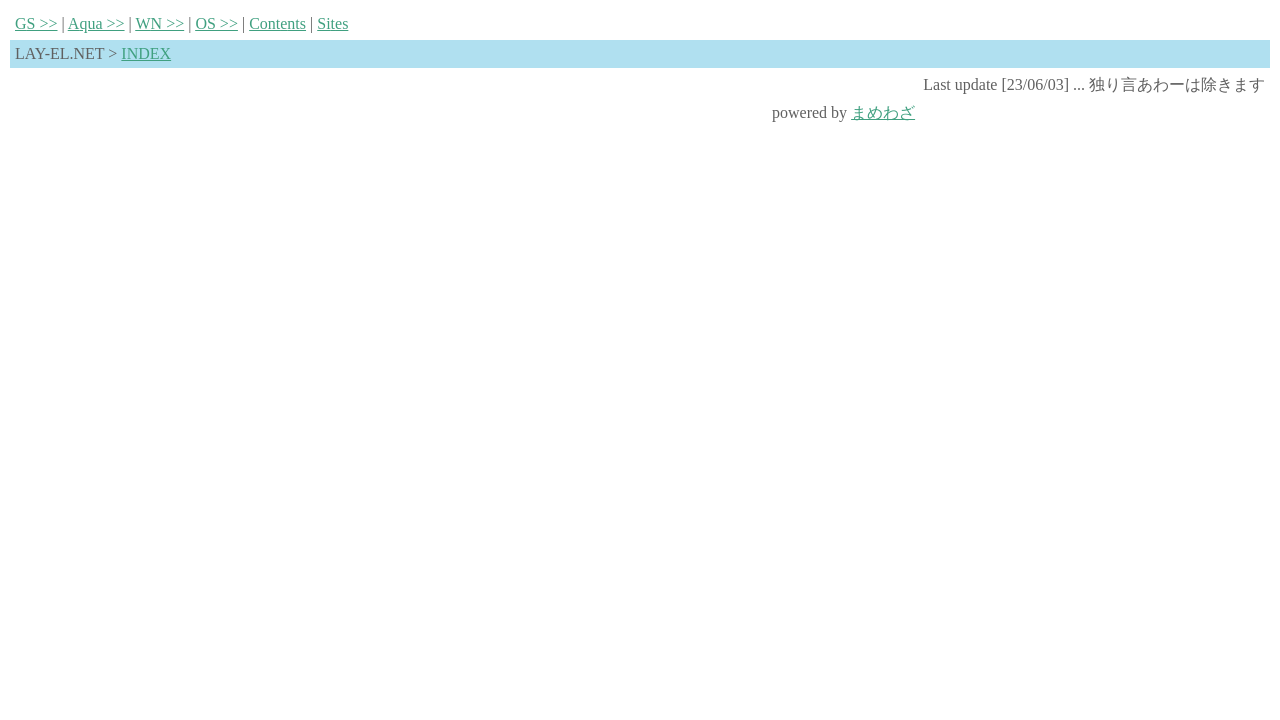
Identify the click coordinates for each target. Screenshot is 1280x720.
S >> (36, 23)
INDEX (146, 53)
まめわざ (883, 112)
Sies (332, 23)
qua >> (96, 23)
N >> (159, 23)
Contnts (277, 23)
